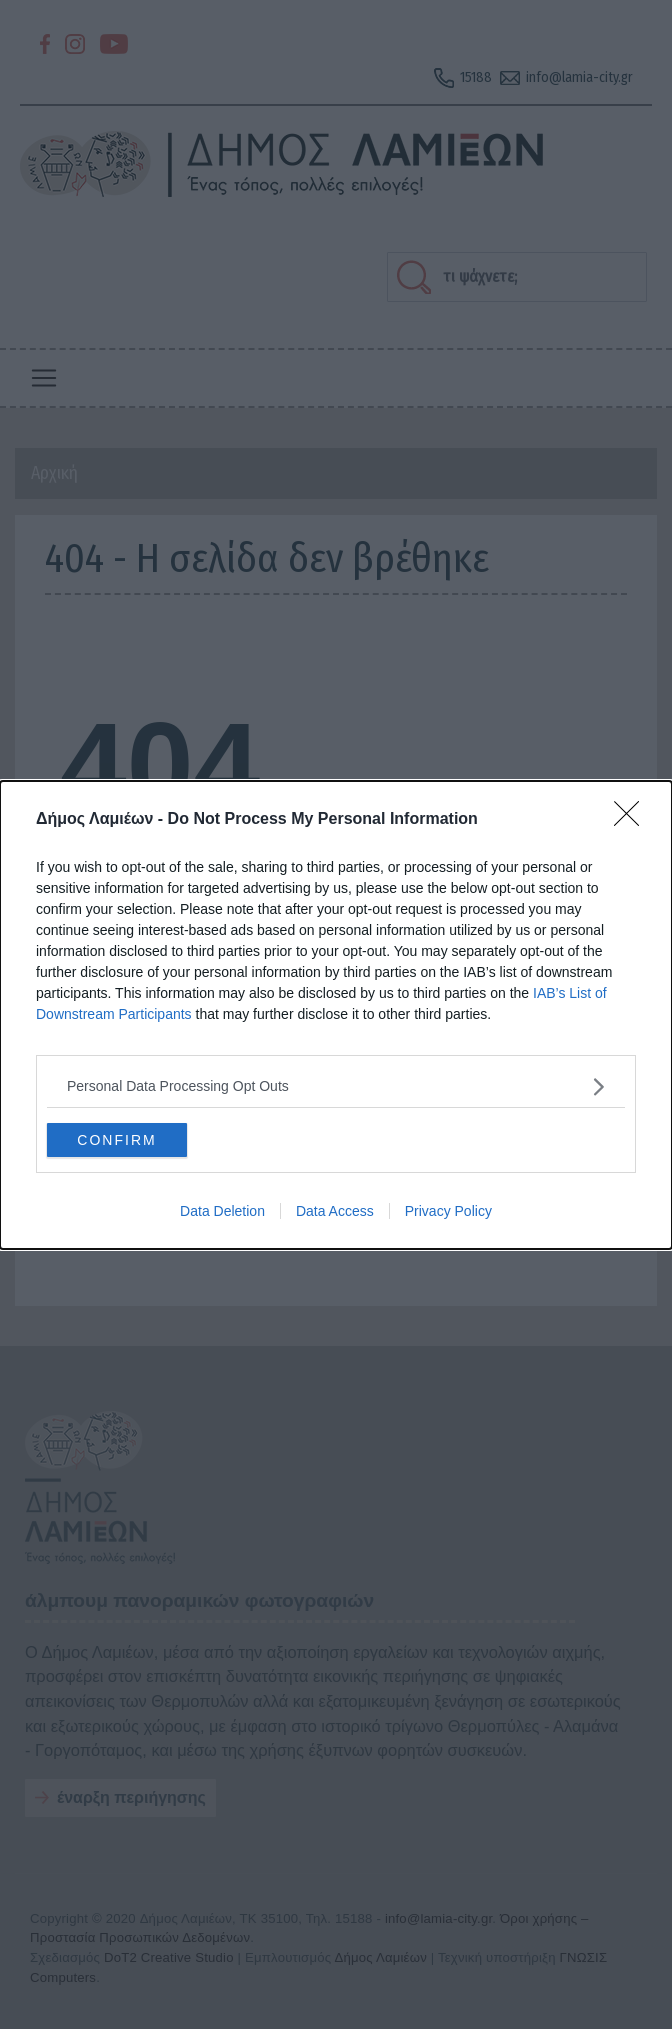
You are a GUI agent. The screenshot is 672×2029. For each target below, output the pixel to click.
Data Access (335, 1211)
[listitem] (336, 1085)
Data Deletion (222, 1211)
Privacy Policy (448, 1211)
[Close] (633, 819)
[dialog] (336, 1014)
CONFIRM (116, 1139)
